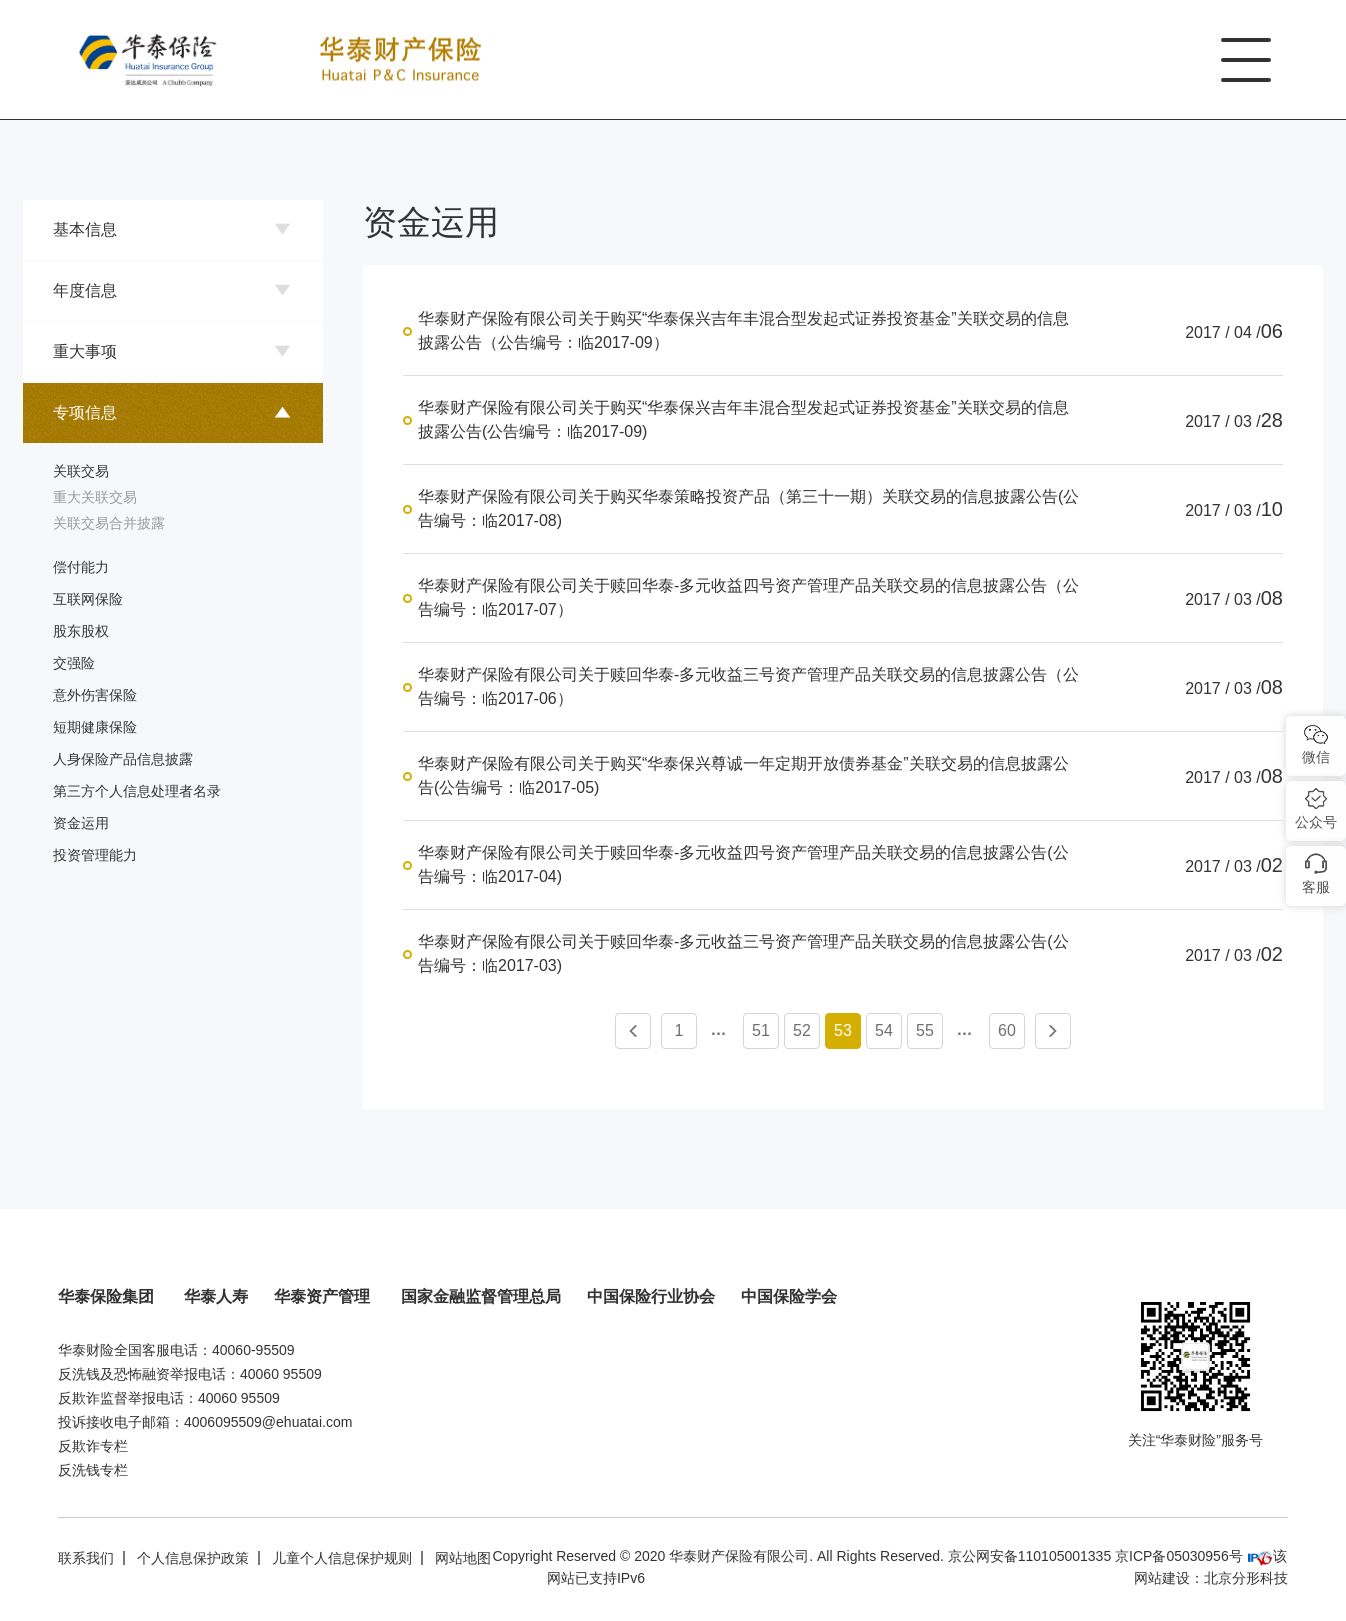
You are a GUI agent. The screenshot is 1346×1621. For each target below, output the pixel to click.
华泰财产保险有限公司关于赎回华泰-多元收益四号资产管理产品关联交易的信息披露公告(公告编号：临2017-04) (743, 864)
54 (884, 1030)
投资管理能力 (95, 855)
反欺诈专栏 (93, 1446)
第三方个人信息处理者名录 (137, 791)
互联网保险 (88, 599)
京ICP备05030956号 (1179, 1556)
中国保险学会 (789, 1296)
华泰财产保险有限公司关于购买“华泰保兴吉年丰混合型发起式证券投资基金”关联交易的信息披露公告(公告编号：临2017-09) (743, 419)
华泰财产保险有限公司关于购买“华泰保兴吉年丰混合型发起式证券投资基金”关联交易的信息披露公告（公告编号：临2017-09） (743, 330)
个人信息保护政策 (193, 1558)
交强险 (74, 663)
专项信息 (85, 412)
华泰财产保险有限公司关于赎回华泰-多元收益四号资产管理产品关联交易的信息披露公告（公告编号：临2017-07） (748, 597)
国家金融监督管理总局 (481, 1296)
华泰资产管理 (324, 1296)
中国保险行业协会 (651, 1296)
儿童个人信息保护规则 (342, 1558)
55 (925, 1030)
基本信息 (85, 229)
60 (1007, 1030)
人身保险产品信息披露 (123, 759)
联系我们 (86, 1558)
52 (802, 1030)
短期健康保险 (95, 727)
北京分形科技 (1246, 1578)
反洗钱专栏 (93, 1470)
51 (761, 1030)
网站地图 (463, 1558)
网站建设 (1162, 1578)
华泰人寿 (216, 1296)
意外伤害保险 (95, 695)
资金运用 (81, 823)
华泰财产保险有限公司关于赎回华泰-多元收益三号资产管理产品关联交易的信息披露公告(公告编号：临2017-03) (743, 953)
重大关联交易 (95, 497)
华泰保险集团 (108, 1296)
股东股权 (81, 631)
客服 (1316, 887)
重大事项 (85, 351)
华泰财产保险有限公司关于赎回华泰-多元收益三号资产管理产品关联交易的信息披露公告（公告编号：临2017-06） (748, 686)
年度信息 (85, 290)
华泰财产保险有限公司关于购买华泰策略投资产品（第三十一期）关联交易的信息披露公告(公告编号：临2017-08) (748, 508)
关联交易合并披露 (109, 523)
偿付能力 (81, 567)
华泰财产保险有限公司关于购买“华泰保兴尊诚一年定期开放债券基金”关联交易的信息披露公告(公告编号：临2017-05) (743, 775)
